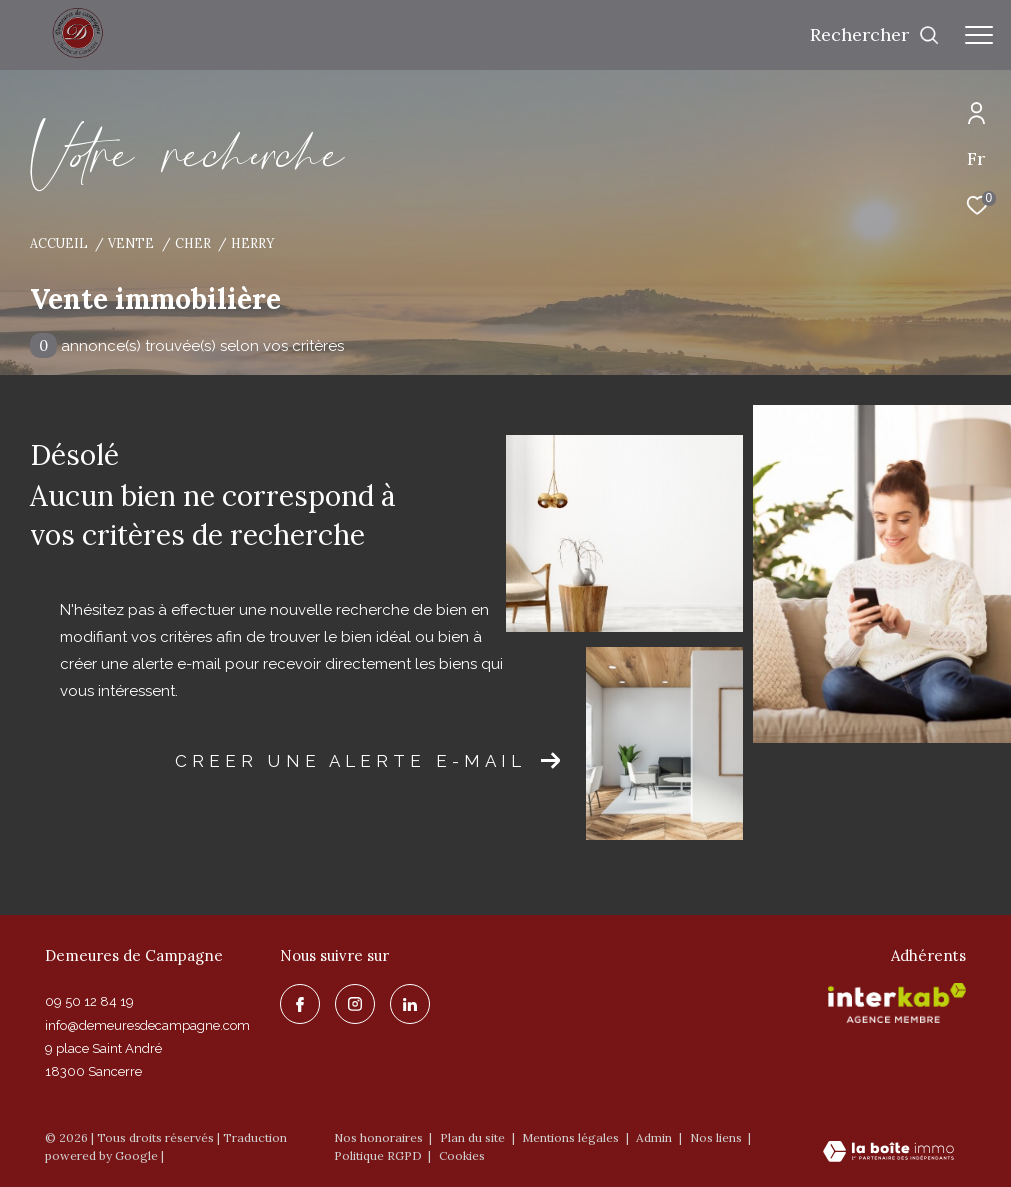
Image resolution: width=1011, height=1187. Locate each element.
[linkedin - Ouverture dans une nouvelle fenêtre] (410, 1004)
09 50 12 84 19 (89, 1001)
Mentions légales (572, 1137)
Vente (131, 243)
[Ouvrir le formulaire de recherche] (875, 35)
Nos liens (717, 1137)
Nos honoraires (378, 1137)
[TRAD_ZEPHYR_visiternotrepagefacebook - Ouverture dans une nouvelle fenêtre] (300, 1004)
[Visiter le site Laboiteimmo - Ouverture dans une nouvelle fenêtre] (888, 1153)
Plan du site (474, 1137)
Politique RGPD (378, 1155)
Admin (655, 1137)
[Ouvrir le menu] (979, 35)
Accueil (59, 243)
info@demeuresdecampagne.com (147, 1025)
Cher (193, 243)
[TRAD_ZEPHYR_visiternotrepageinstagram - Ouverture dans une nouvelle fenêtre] (355, 1004)
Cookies (462, 1156)
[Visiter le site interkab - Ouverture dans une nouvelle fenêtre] (897, 1003)
